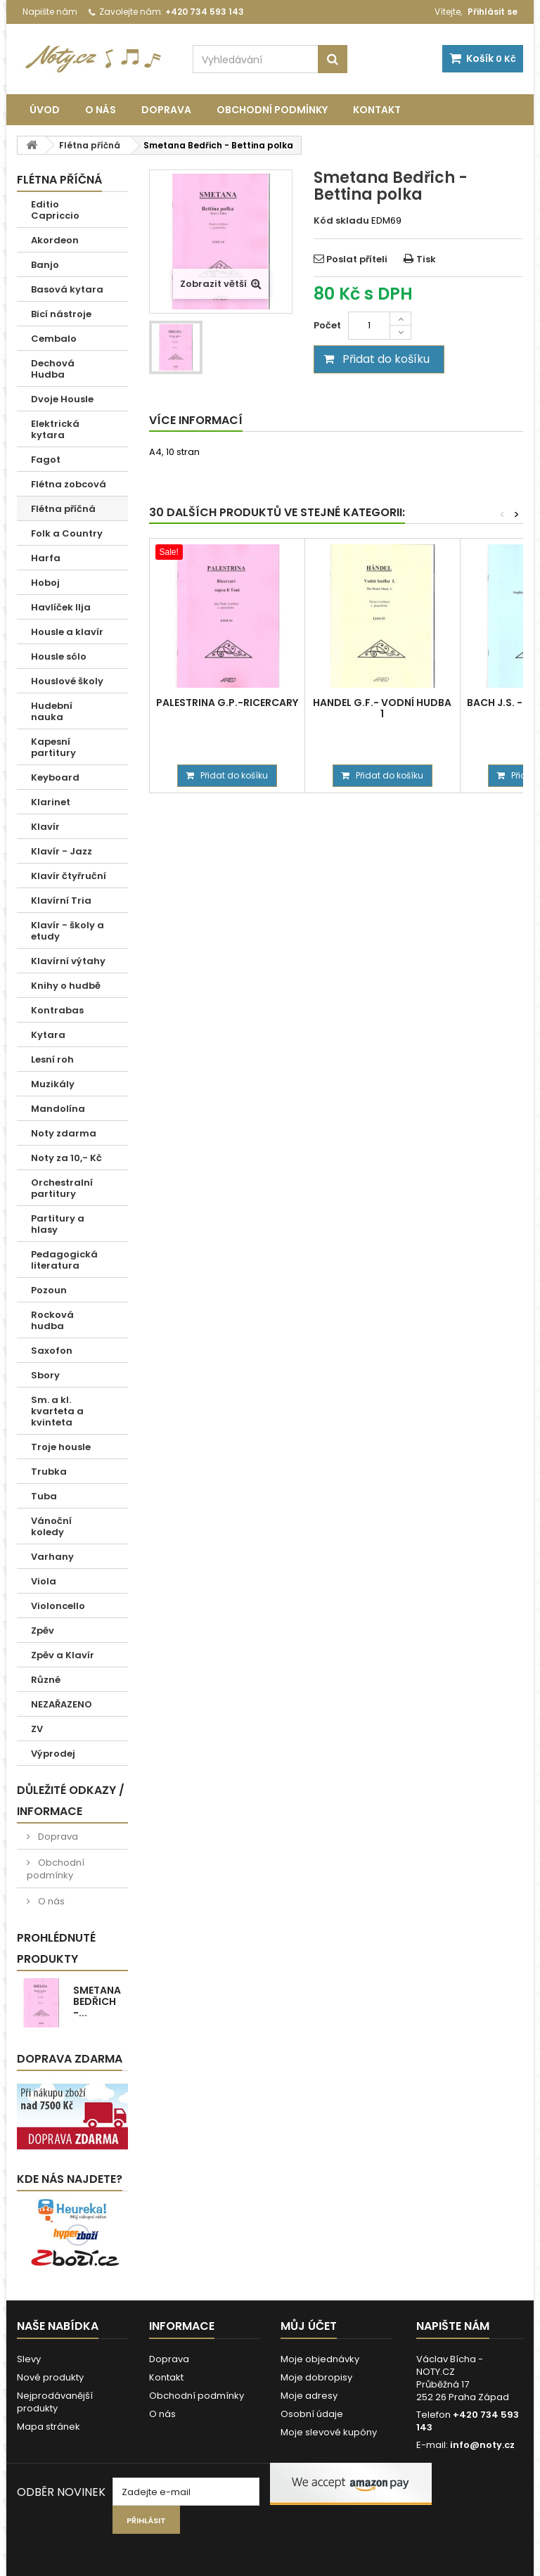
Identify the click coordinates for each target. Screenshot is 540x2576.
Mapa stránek (48, 2426)
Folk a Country (67, 533)
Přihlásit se (493, 12)
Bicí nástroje (61, 314)
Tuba (44, 1496)
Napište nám (49, 12)
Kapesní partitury (53, 747)
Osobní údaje (312, 2414)
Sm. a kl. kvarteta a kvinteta (57, 1411)
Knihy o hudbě (66, 985)
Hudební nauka (51, 711)
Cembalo (54, 338)
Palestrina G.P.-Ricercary (227, 702)
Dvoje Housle (62, 399)
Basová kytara (67, 289)
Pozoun (49, 1290)
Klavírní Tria (61, 900)
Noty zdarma (63, 1133)
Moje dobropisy (316, 2377)
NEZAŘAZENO (61, 1704)
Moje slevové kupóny (329, 2432)
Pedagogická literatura (64, 1260)
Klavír (45, 826)
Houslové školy (67, 681)
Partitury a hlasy (57, 1224)
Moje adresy (309, 2395)
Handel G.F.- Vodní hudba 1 (382, 708)
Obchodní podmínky (272, 110)
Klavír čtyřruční (68, 876)
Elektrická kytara (55, 429)
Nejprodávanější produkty (55, 2402)
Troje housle (61, 1447)
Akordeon (55, 240)
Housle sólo (58, 656)
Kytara (48, 1035)
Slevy (29, 2359)
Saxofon (51, 1350)
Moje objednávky (320, 2359)
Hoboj (45, 582)
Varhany (52, 1556)
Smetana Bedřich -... (97, 2001)
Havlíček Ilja (61, 607)
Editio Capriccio (55, 210)
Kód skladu (341, 220)
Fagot (45, 459)
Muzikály (53, 1084)
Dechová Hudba (53, 369)
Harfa (45, 558)
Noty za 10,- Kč (66, 1158)
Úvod (45, 110)
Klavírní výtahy (68, 961)
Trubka (49, 1471)
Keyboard (55, 777)
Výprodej (53, 1753)
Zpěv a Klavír (62, 1655)
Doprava (166, 110)
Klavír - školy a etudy (67, 930)
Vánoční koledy (51, 1526)
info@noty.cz (482, 2445)
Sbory (45, 1375)
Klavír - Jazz (61, 851)
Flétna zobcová (68, 484)
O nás (100, 110)
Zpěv (42, 1630)
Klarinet (50, 802)
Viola (43, 1581)
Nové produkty (50, 2377)
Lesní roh (52, 1059)
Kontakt (377, 110)
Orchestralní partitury (62, 1188)
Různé (45, 1679)
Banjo (45, 264)
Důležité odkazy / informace (70, 1800)
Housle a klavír (67, 632)
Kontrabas (57, 1010)
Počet (327, 325)
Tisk (426, 259)
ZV (37, 1729)
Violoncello (58, 1606)
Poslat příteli (356, 259)
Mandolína (58, 1108)
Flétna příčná (63, 508)
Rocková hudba (52, 1320)
